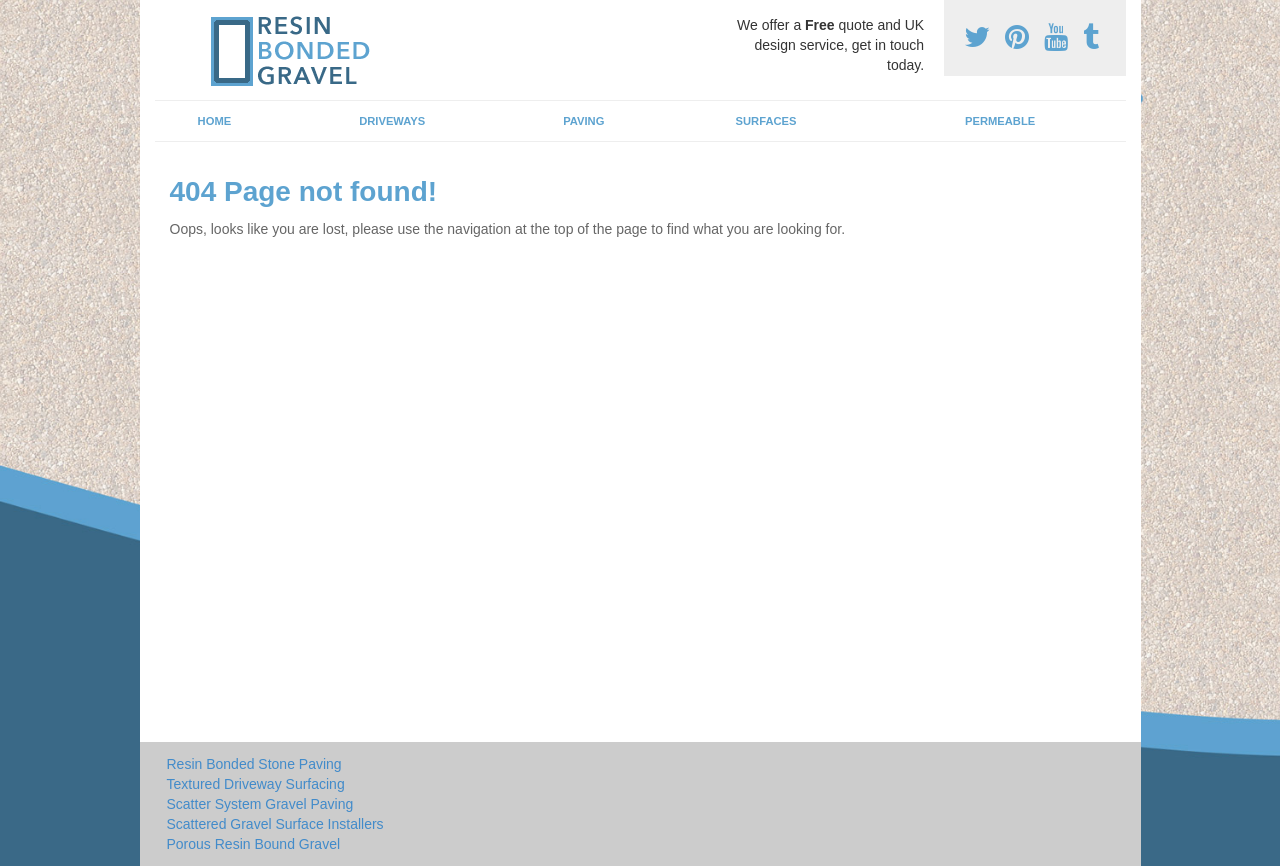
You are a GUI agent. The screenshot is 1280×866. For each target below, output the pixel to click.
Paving (583, 121)
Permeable (1000, 121)
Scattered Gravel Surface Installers (275, 824)
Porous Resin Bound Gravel (254, 844)
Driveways (392, 121)
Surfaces (766, 121)
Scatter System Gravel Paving (260, 804)
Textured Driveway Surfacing (256, 784)
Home (215, 121)
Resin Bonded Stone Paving (254, 764)
